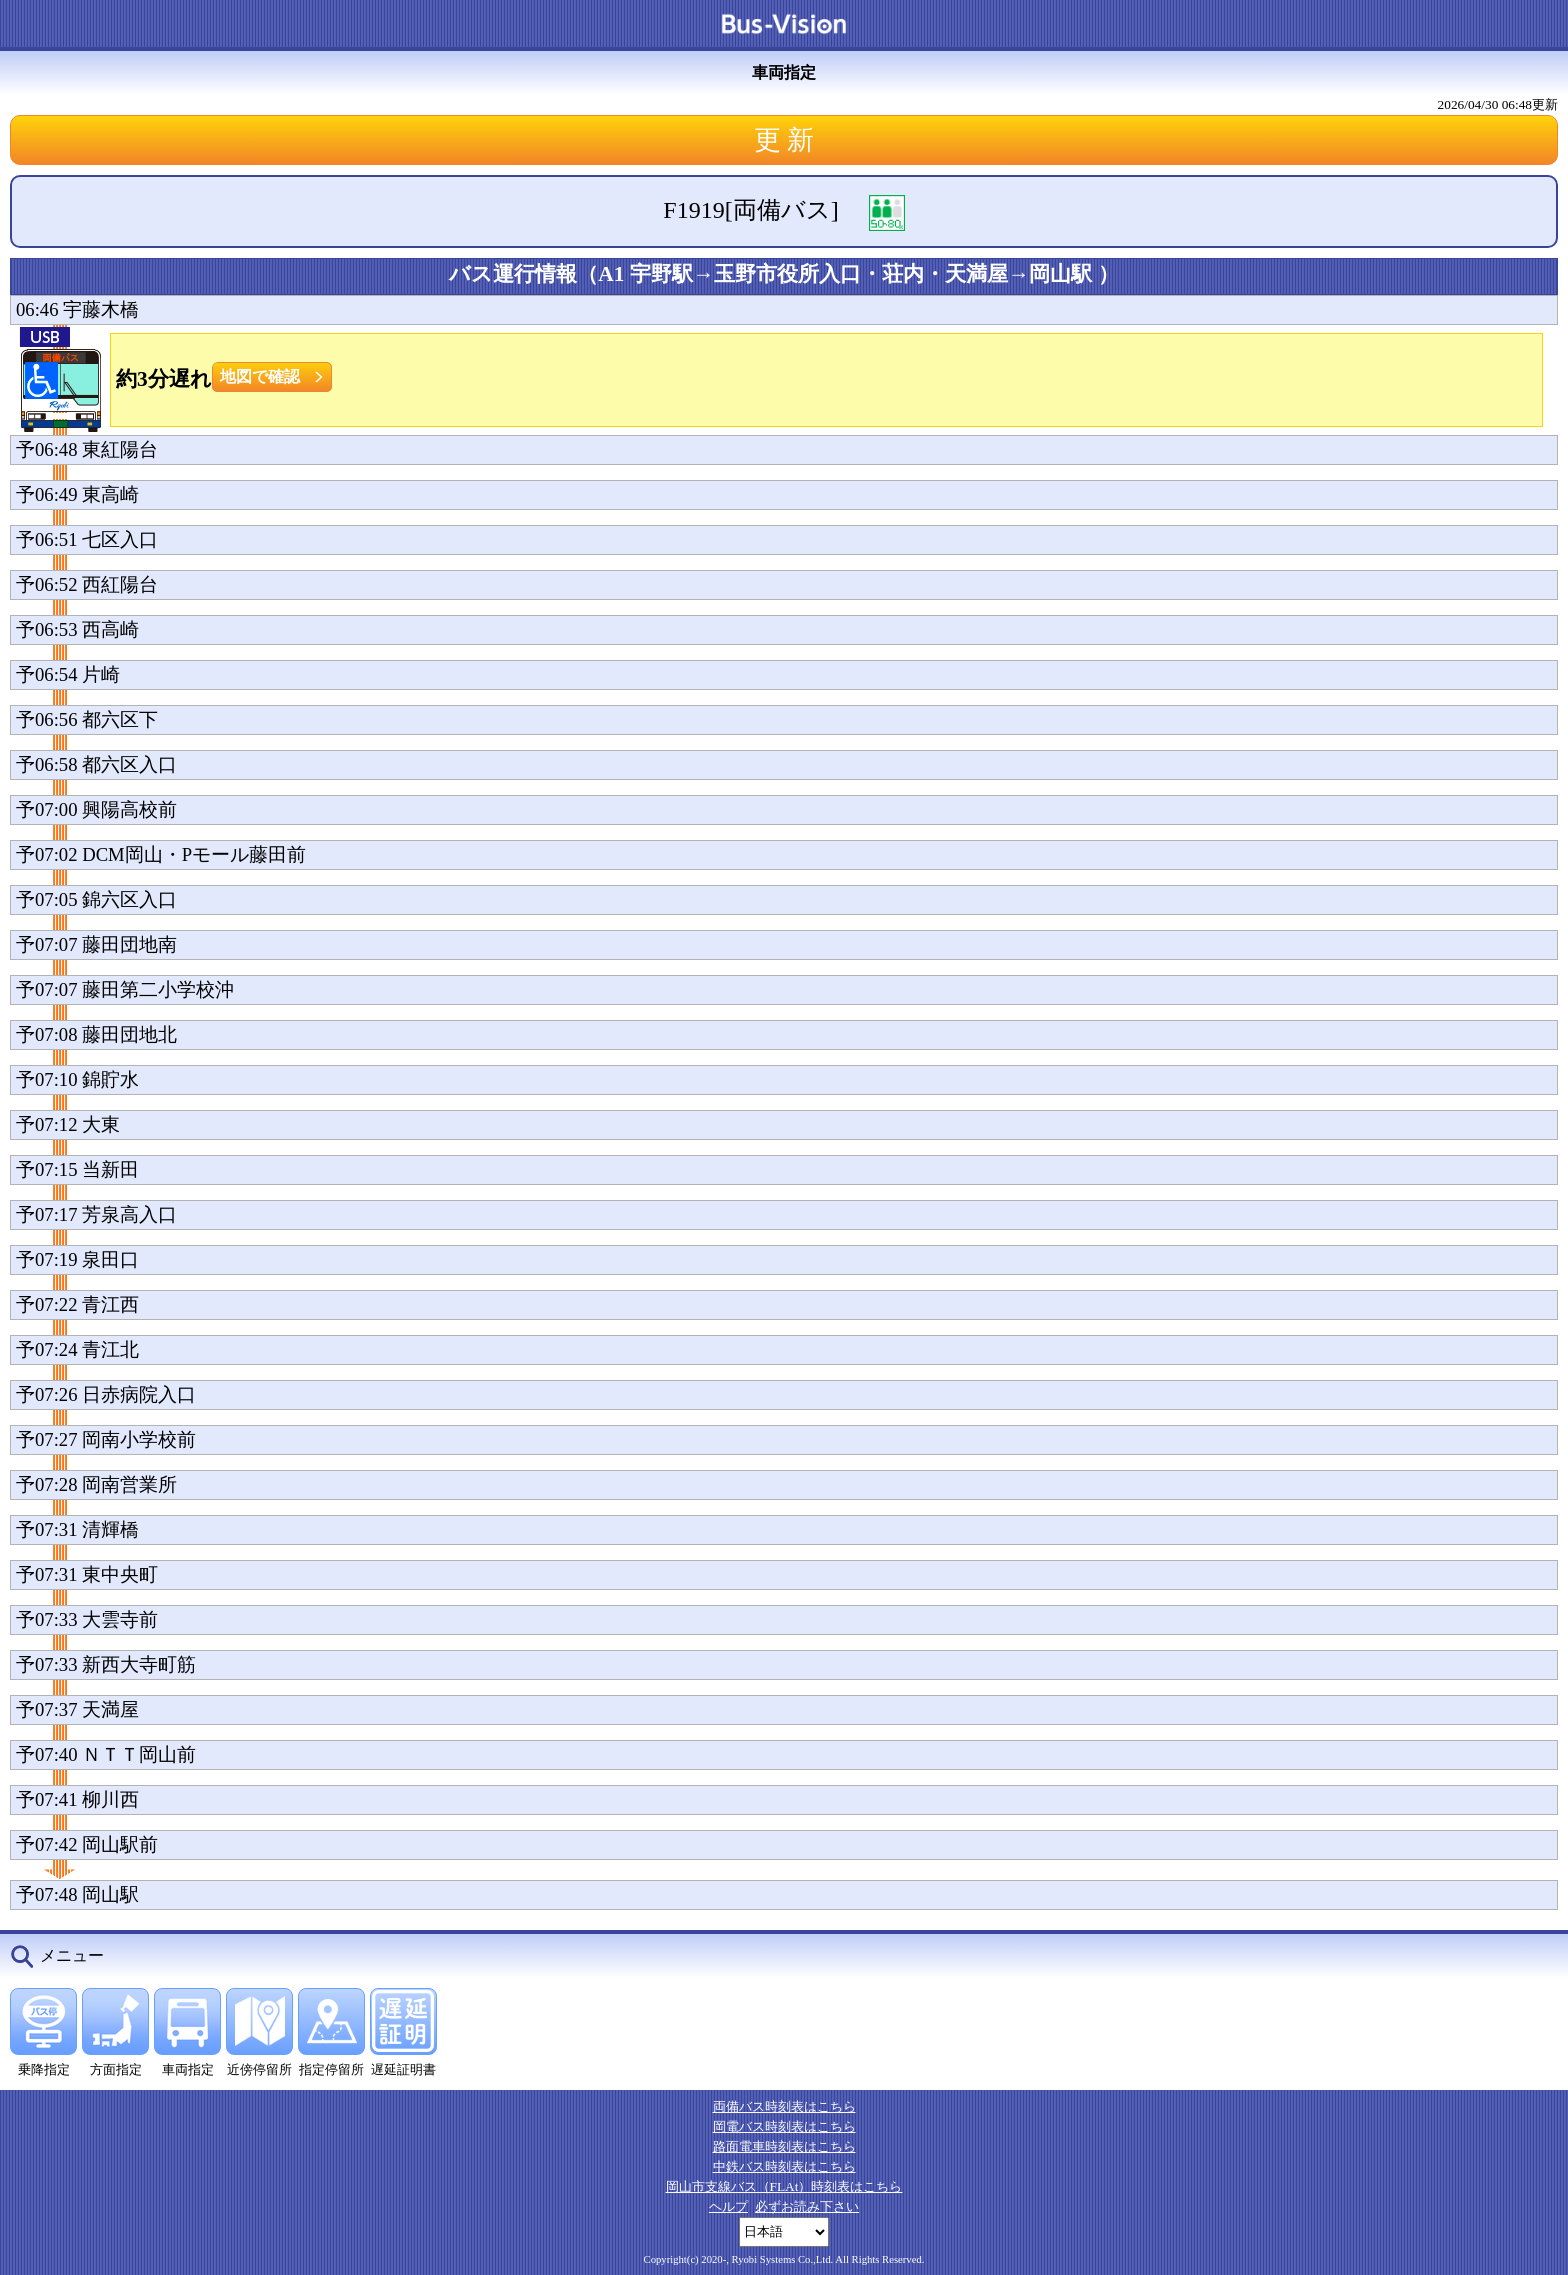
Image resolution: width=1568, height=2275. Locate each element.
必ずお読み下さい (807, 2206)
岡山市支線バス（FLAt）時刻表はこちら (784, 2186)
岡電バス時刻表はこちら (784, 2126)
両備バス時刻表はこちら (784, 2106)
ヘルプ (728, 2206)
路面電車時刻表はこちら (784, 2146)
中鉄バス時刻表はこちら (784, 2166)
